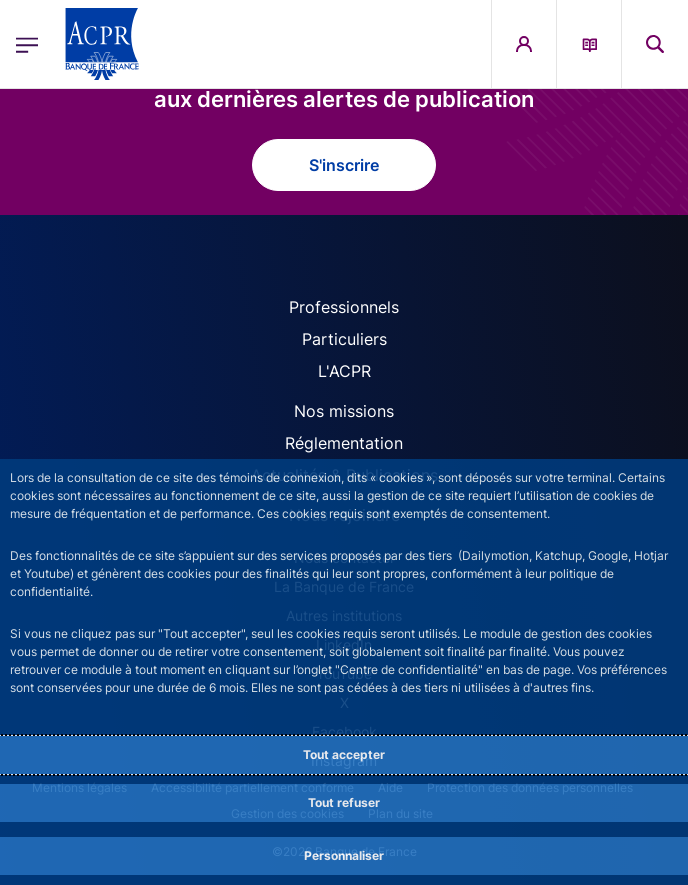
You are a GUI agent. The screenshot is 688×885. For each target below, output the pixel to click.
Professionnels (344, 307)
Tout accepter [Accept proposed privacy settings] (344, 754)
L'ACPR (344, 371)
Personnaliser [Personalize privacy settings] (344, 855)
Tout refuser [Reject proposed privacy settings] (344, 802)
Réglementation (344, 443)
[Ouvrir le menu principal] (27, 44)
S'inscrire (344, 165)
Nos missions (344, 411)
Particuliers (344, 339)
